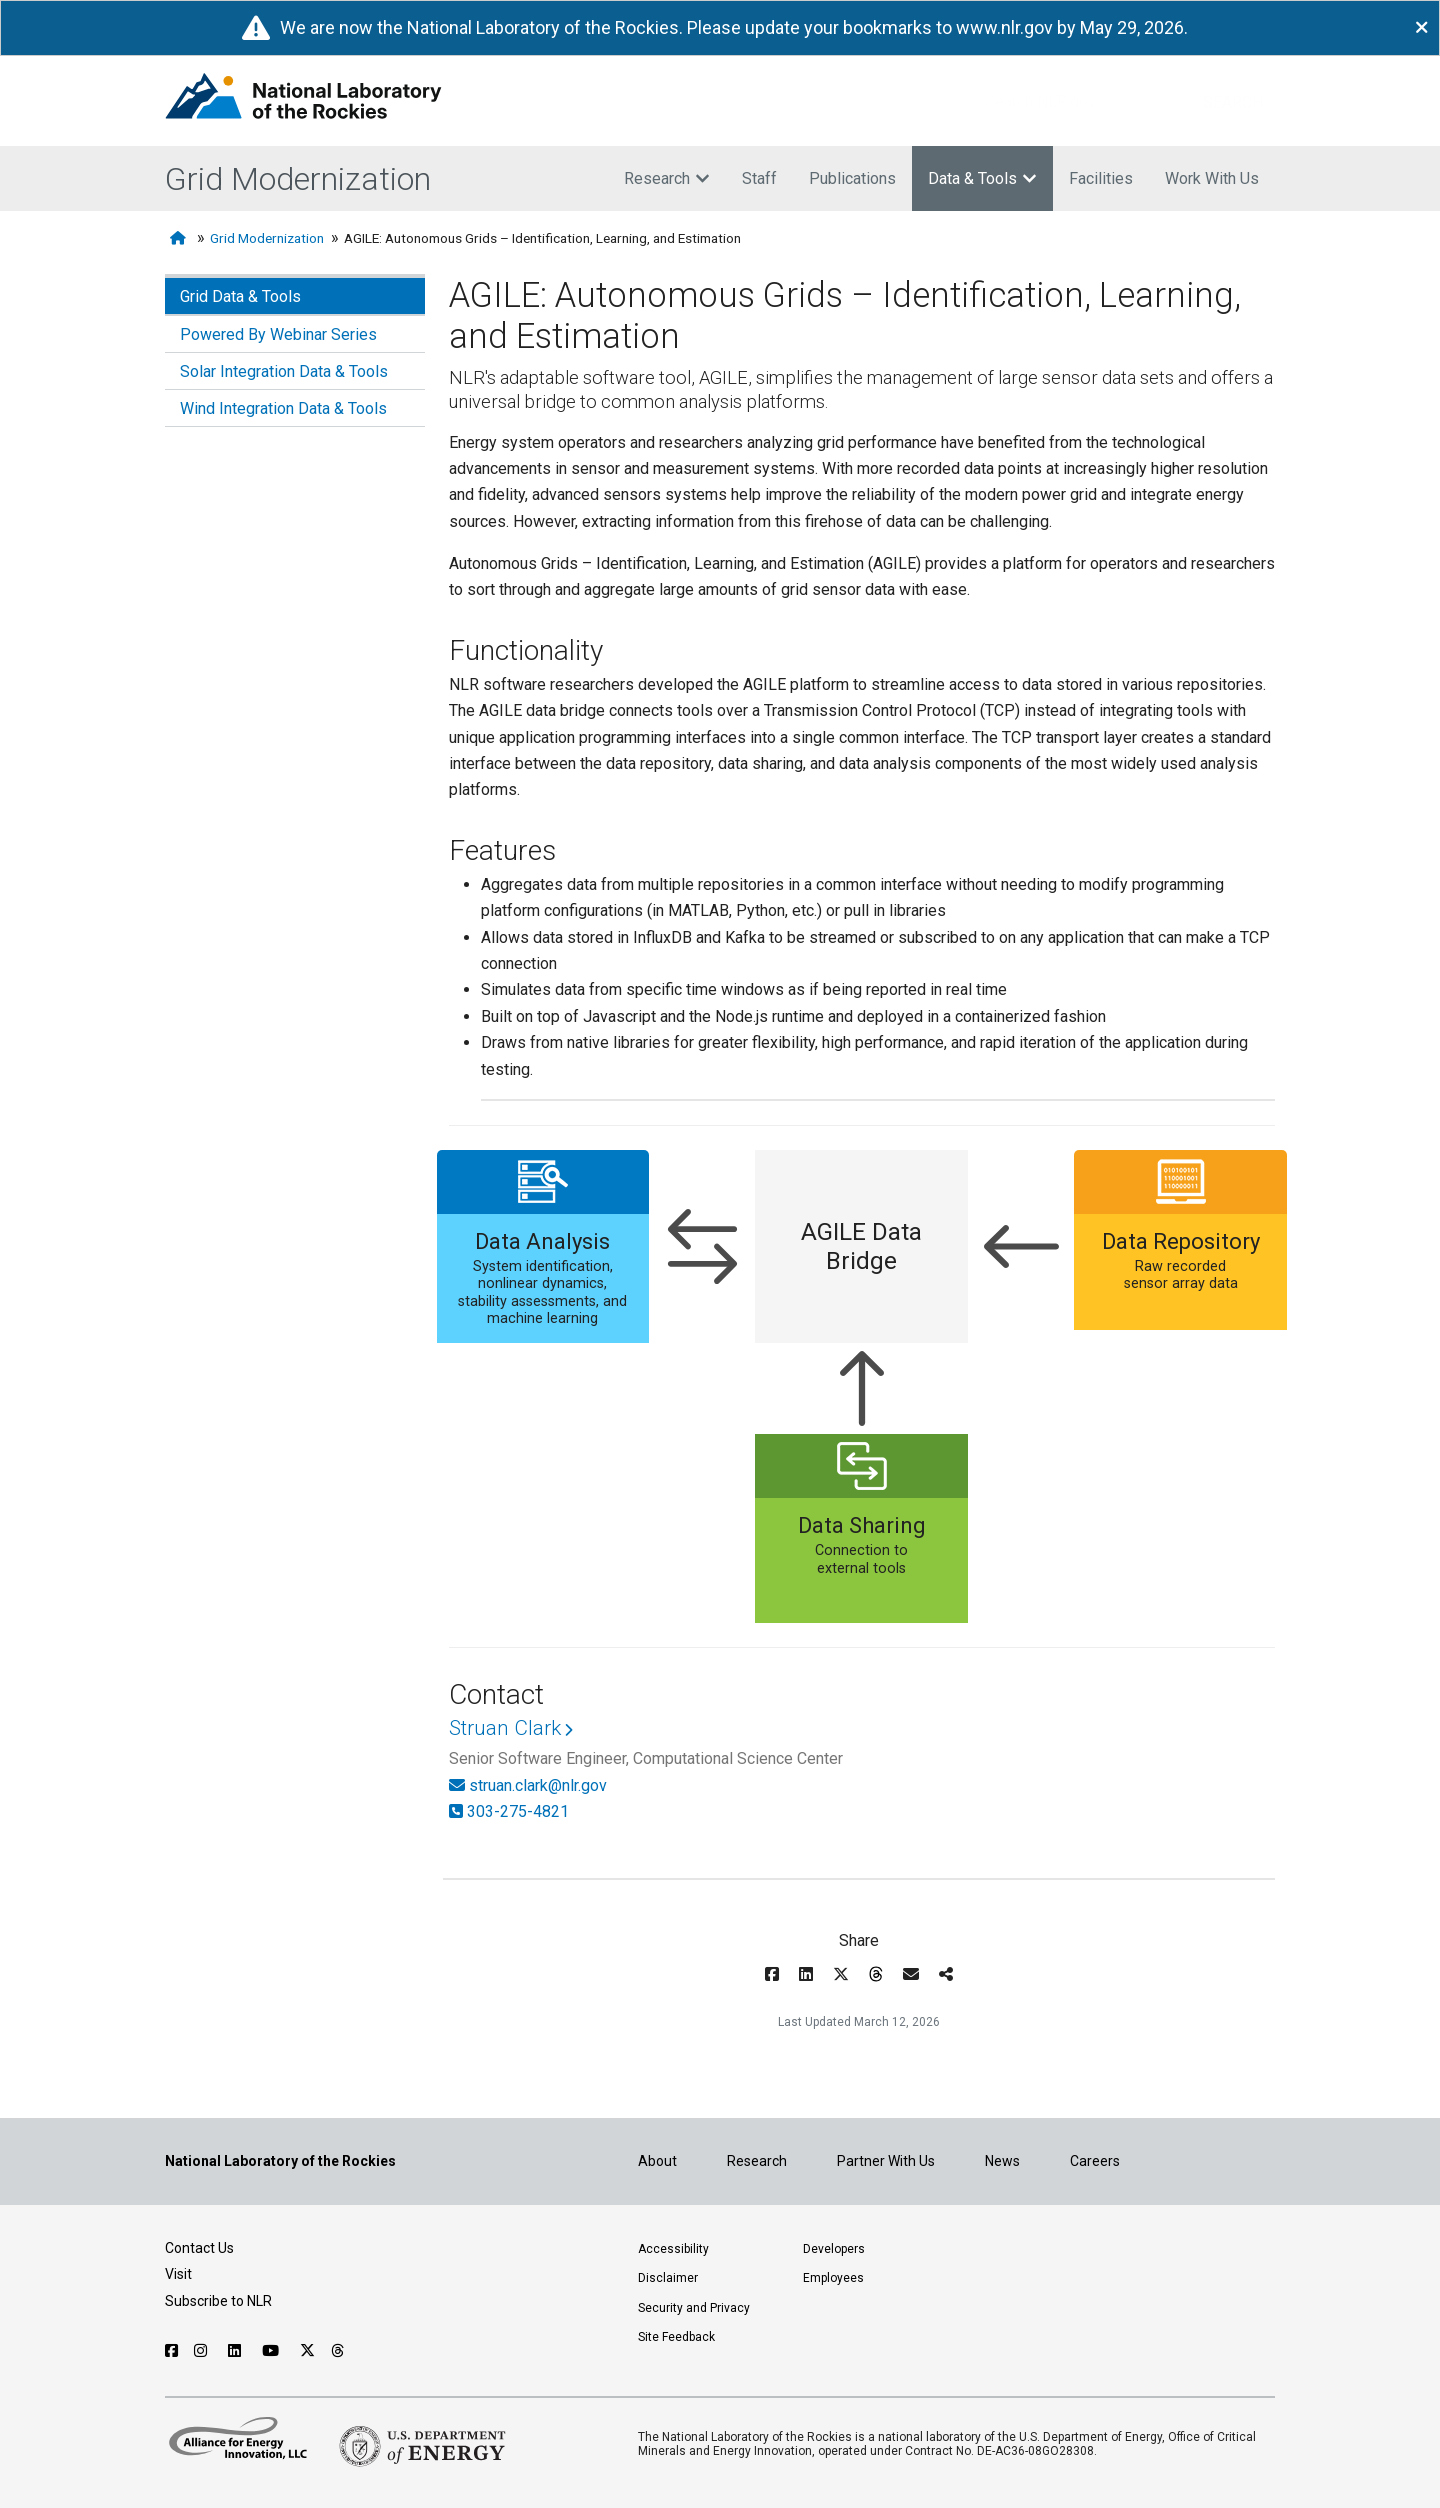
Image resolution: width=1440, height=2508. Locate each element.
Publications (852, 178)
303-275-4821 (518, 1811)
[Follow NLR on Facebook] (171, 2351)
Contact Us (199, 2248)
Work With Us (1212, 178)
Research (667, 178)
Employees (833, 2278)
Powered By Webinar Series (278, 334)
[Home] (180, 238)
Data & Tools (982, 178)
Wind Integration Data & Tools (283, 408)
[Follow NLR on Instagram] (203, 2351)
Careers (1095, 2161)
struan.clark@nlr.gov (538, 1785)
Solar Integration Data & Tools (284, 371)
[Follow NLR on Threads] (338, 2351)
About (657, 2161)
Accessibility (673, 2249)
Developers (834, 2249)
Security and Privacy (694, 2308)
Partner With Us (886, 2161)
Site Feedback (676, 2337)
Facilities (1101, 178)
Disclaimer (668, 2278)
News (1002, 2161)
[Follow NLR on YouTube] (273, 2351)
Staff (759, 178)
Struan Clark (505, 1728)
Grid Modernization (298, 179)
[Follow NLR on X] (307, 2351)
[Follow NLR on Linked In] (237, 2351)
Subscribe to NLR (218, 2301)
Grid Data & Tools (240, 296)
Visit (178, 2274)
